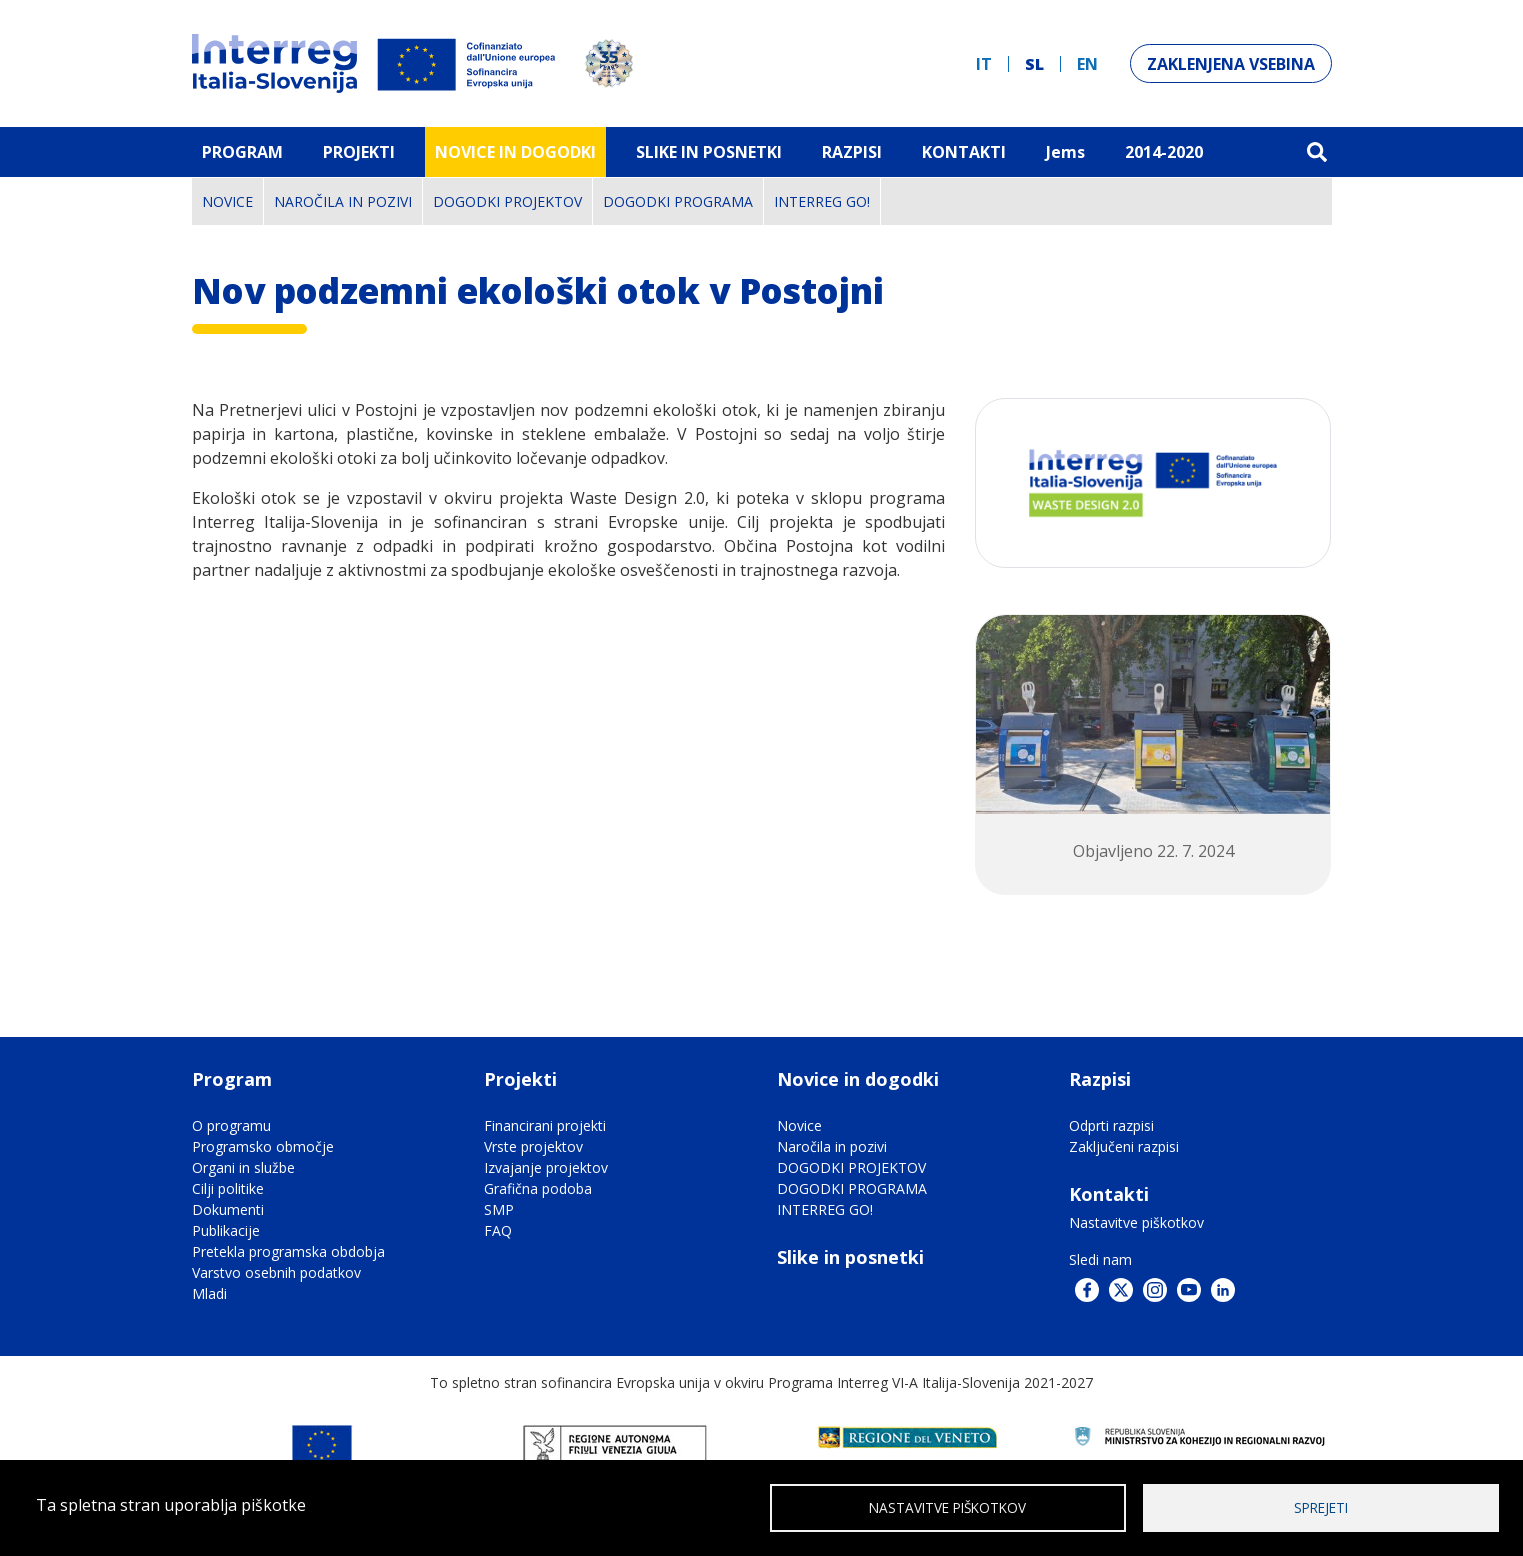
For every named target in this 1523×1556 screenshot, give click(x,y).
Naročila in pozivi (343, 201)
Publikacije (226, 1230)
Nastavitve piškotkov (1136, 1222)
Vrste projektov (533, 1146)
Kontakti (964, 152)
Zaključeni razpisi (1124, 1146)
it (984, 64)
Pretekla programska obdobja (288, 1251)
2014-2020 (1164, 152)
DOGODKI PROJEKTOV (507, 201)
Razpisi (852, 152)
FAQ (498, 1230)
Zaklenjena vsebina (1231, 64)
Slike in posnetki (850, 1257)
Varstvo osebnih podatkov (276, 1272)
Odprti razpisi (1111, 1125)
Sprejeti (1321, 1506)
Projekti (359, 152)
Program (242, 152)
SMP (499, 1209)
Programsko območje (263, 1146)
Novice (227, 201)
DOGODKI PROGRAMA (678, 201)
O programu (231, 1125)
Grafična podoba (538, 1188)
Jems (1065, 152)
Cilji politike (228, 1188)
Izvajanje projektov (546, 1167)
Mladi (209, 1293)
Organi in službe (243, 1167)
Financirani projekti (545, 1125)
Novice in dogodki (515, 152)
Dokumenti (228, 1209)
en (1087, 64)
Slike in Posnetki (709, 152)
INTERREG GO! (822, 201)
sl (1034, 64)
